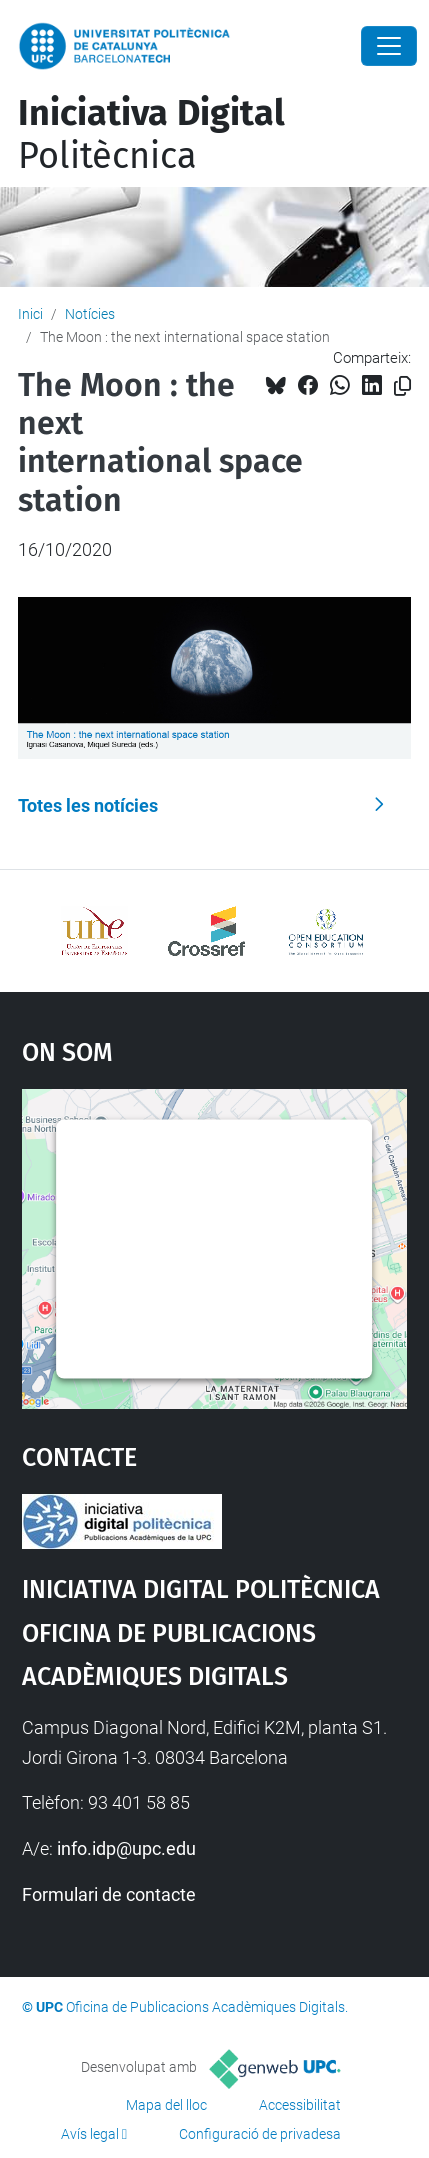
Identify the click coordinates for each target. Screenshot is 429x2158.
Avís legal (90, 2134)
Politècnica (151, 134)
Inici (30, 314)
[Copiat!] (402, 386)
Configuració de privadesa (260, 2134)
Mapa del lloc (166, 2105)
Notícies (90, 314)
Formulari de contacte (109, 1894)
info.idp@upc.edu (126, 1848)
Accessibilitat (300, 2105)
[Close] (389, 46)
